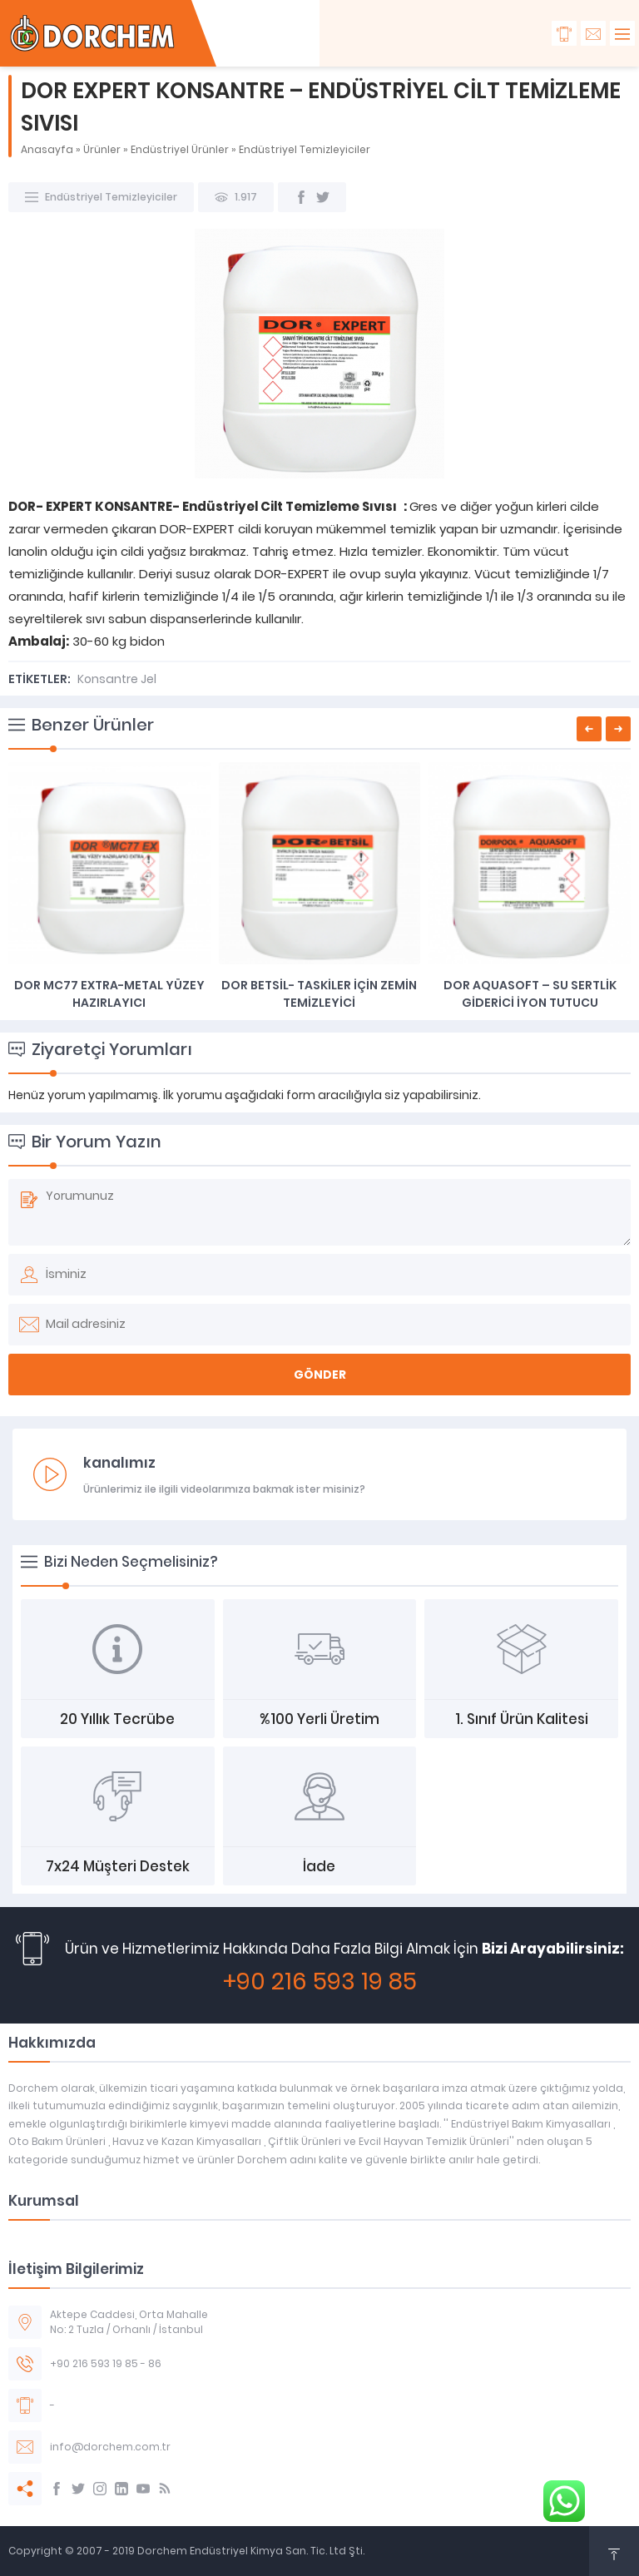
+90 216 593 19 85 (320, 1981)
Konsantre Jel (116, 679)
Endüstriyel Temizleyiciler (304, 149)
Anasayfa (47, 149)
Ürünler (102, 149)
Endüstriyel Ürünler (180, 149)
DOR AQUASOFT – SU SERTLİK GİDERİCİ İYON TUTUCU (530, 994)
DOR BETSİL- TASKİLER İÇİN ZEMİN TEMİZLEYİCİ (319, 994)
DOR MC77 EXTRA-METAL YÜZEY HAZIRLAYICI (109, 994)
